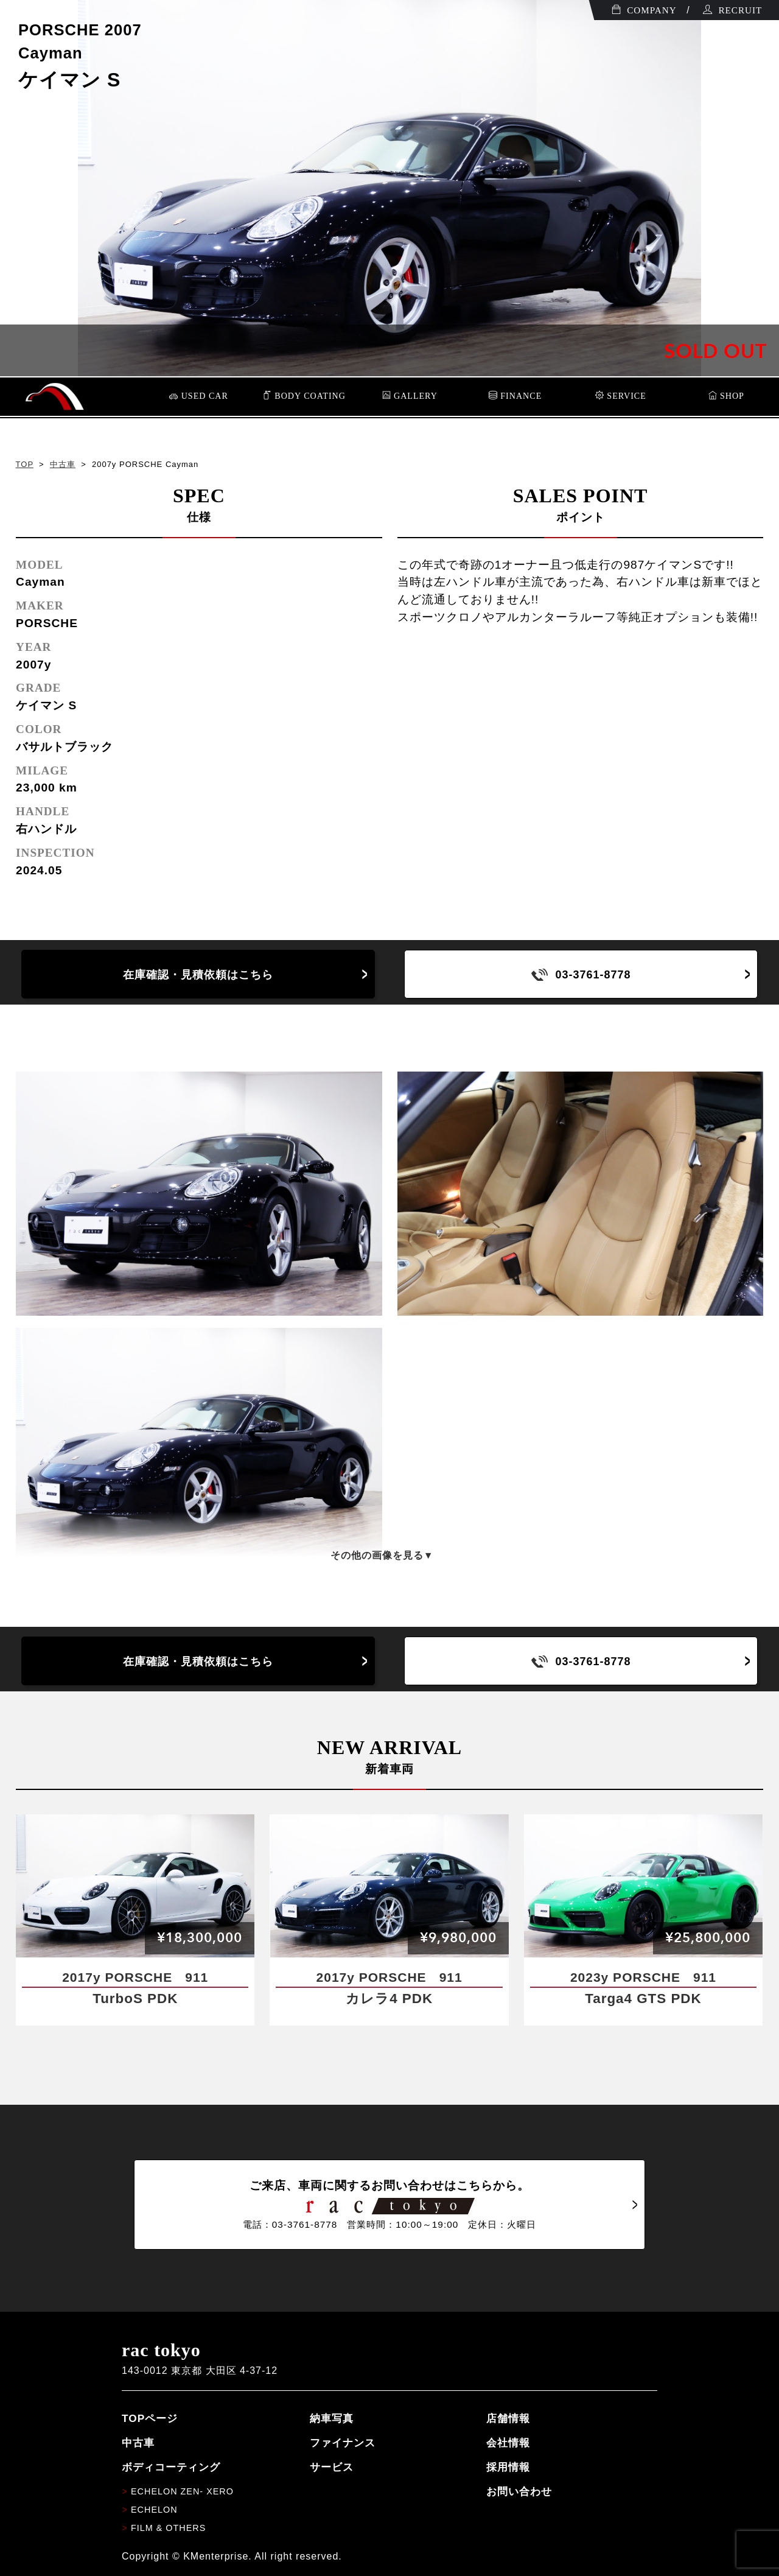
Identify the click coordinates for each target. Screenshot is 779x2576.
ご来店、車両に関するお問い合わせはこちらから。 (389, 2204)
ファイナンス (343, 2443)
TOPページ (150, 2418)
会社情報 (508, 2443)
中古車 (62, 464)
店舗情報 (508, 2418)
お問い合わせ (519, 2491)
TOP (24, 464)
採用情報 (508, 2467)
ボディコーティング (171, 2467)
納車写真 (332, 2418)
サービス (332, 2467)
